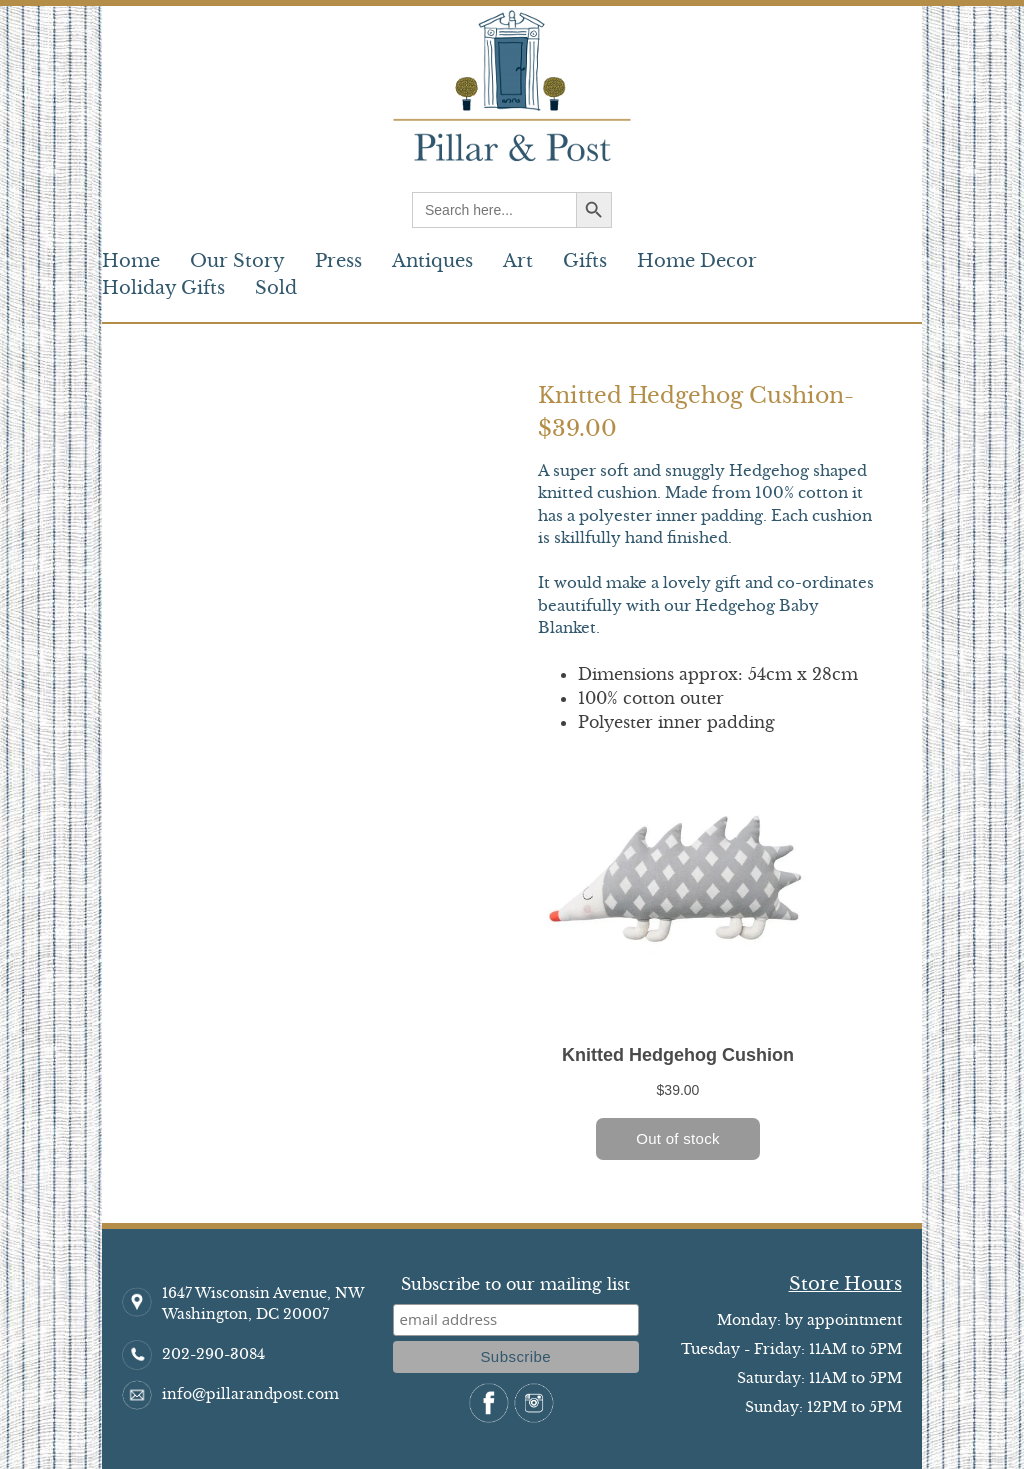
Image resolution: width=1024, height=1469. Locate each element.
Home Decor (697, 261)
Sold (276, 288)
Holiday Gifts (163, 288)
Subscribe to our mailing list (515, 1284)
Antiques (432, 261)
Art (518, 261)
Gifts (585, 261)
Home (131, 261)
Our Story (237, 261)
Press (338, 261)
